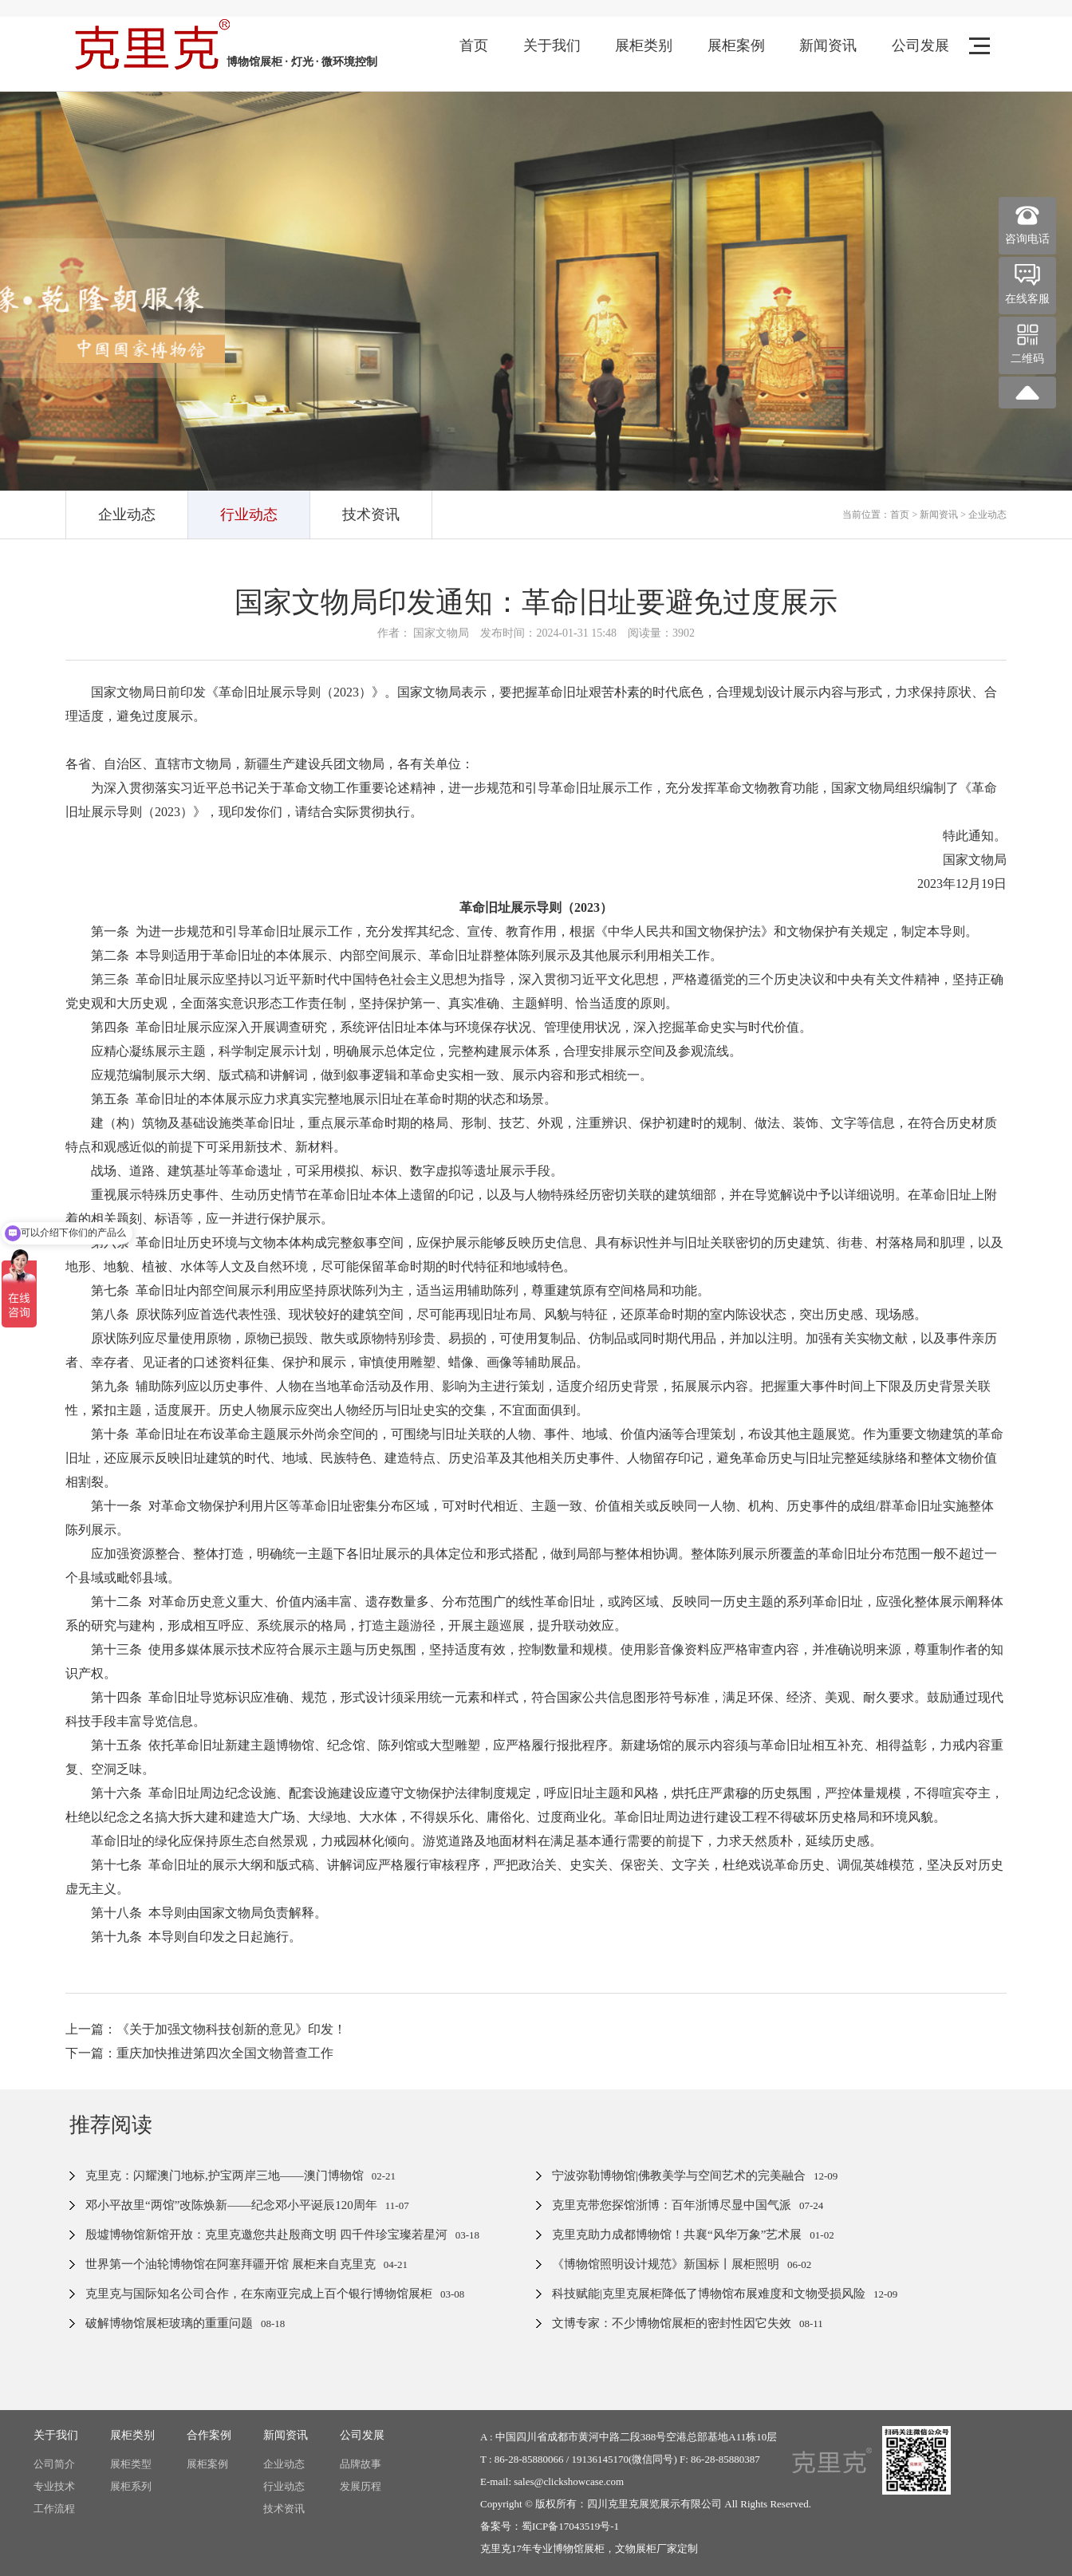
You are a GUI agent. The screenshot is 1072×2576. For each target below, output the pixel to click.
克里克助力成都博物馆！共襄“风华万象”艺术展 (677, 2234)
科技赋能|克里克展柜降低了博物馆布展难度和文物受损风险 (708, 2293)
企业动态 (127, 515)
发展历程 (360, 2486)
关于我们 (552, 45)
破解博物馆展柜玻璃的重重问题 (169, 2323)
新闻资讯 (828, 45)
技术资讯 (371, 515)
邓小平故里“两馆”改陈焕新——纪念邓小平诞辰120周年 (231, 2205)
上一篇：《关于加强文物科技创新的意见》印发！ (205, 2029)
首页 (473, 45)
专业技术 (54, 2486)
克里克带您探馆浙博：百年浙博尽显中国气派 (671, 2205)
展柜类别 (643, 45)
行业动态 (249, 515)
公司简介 (54, 2464)
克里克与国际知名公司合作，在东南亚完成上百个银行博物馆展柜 (258, 2293)
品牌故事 (360, 2464)
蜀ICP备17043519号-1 (570, 2526)
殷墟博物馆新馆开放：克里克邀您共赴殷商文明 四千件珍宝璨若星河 (266, 2234)
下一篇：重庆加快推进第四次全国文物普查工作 (199, 2053)
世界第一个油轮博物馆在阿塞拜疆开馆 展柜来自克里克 (230, 2264)
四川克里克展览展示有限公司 (654, 2504)
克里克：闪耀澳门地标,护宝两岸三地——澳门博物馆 (224, 2175)
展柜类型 (131, 2464)
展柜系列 (131, 2486)
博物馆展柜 (579, 2548)
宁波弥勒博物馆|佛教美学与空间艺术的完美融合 (679, 2175)
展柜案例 (736, 45)
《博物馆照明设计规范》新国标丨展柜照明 (665, 2264)
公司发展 (920, 45)
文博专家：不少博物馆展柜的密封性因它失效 (671, 2323)
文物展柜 (635, 2548)
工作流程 (54, 2509)
